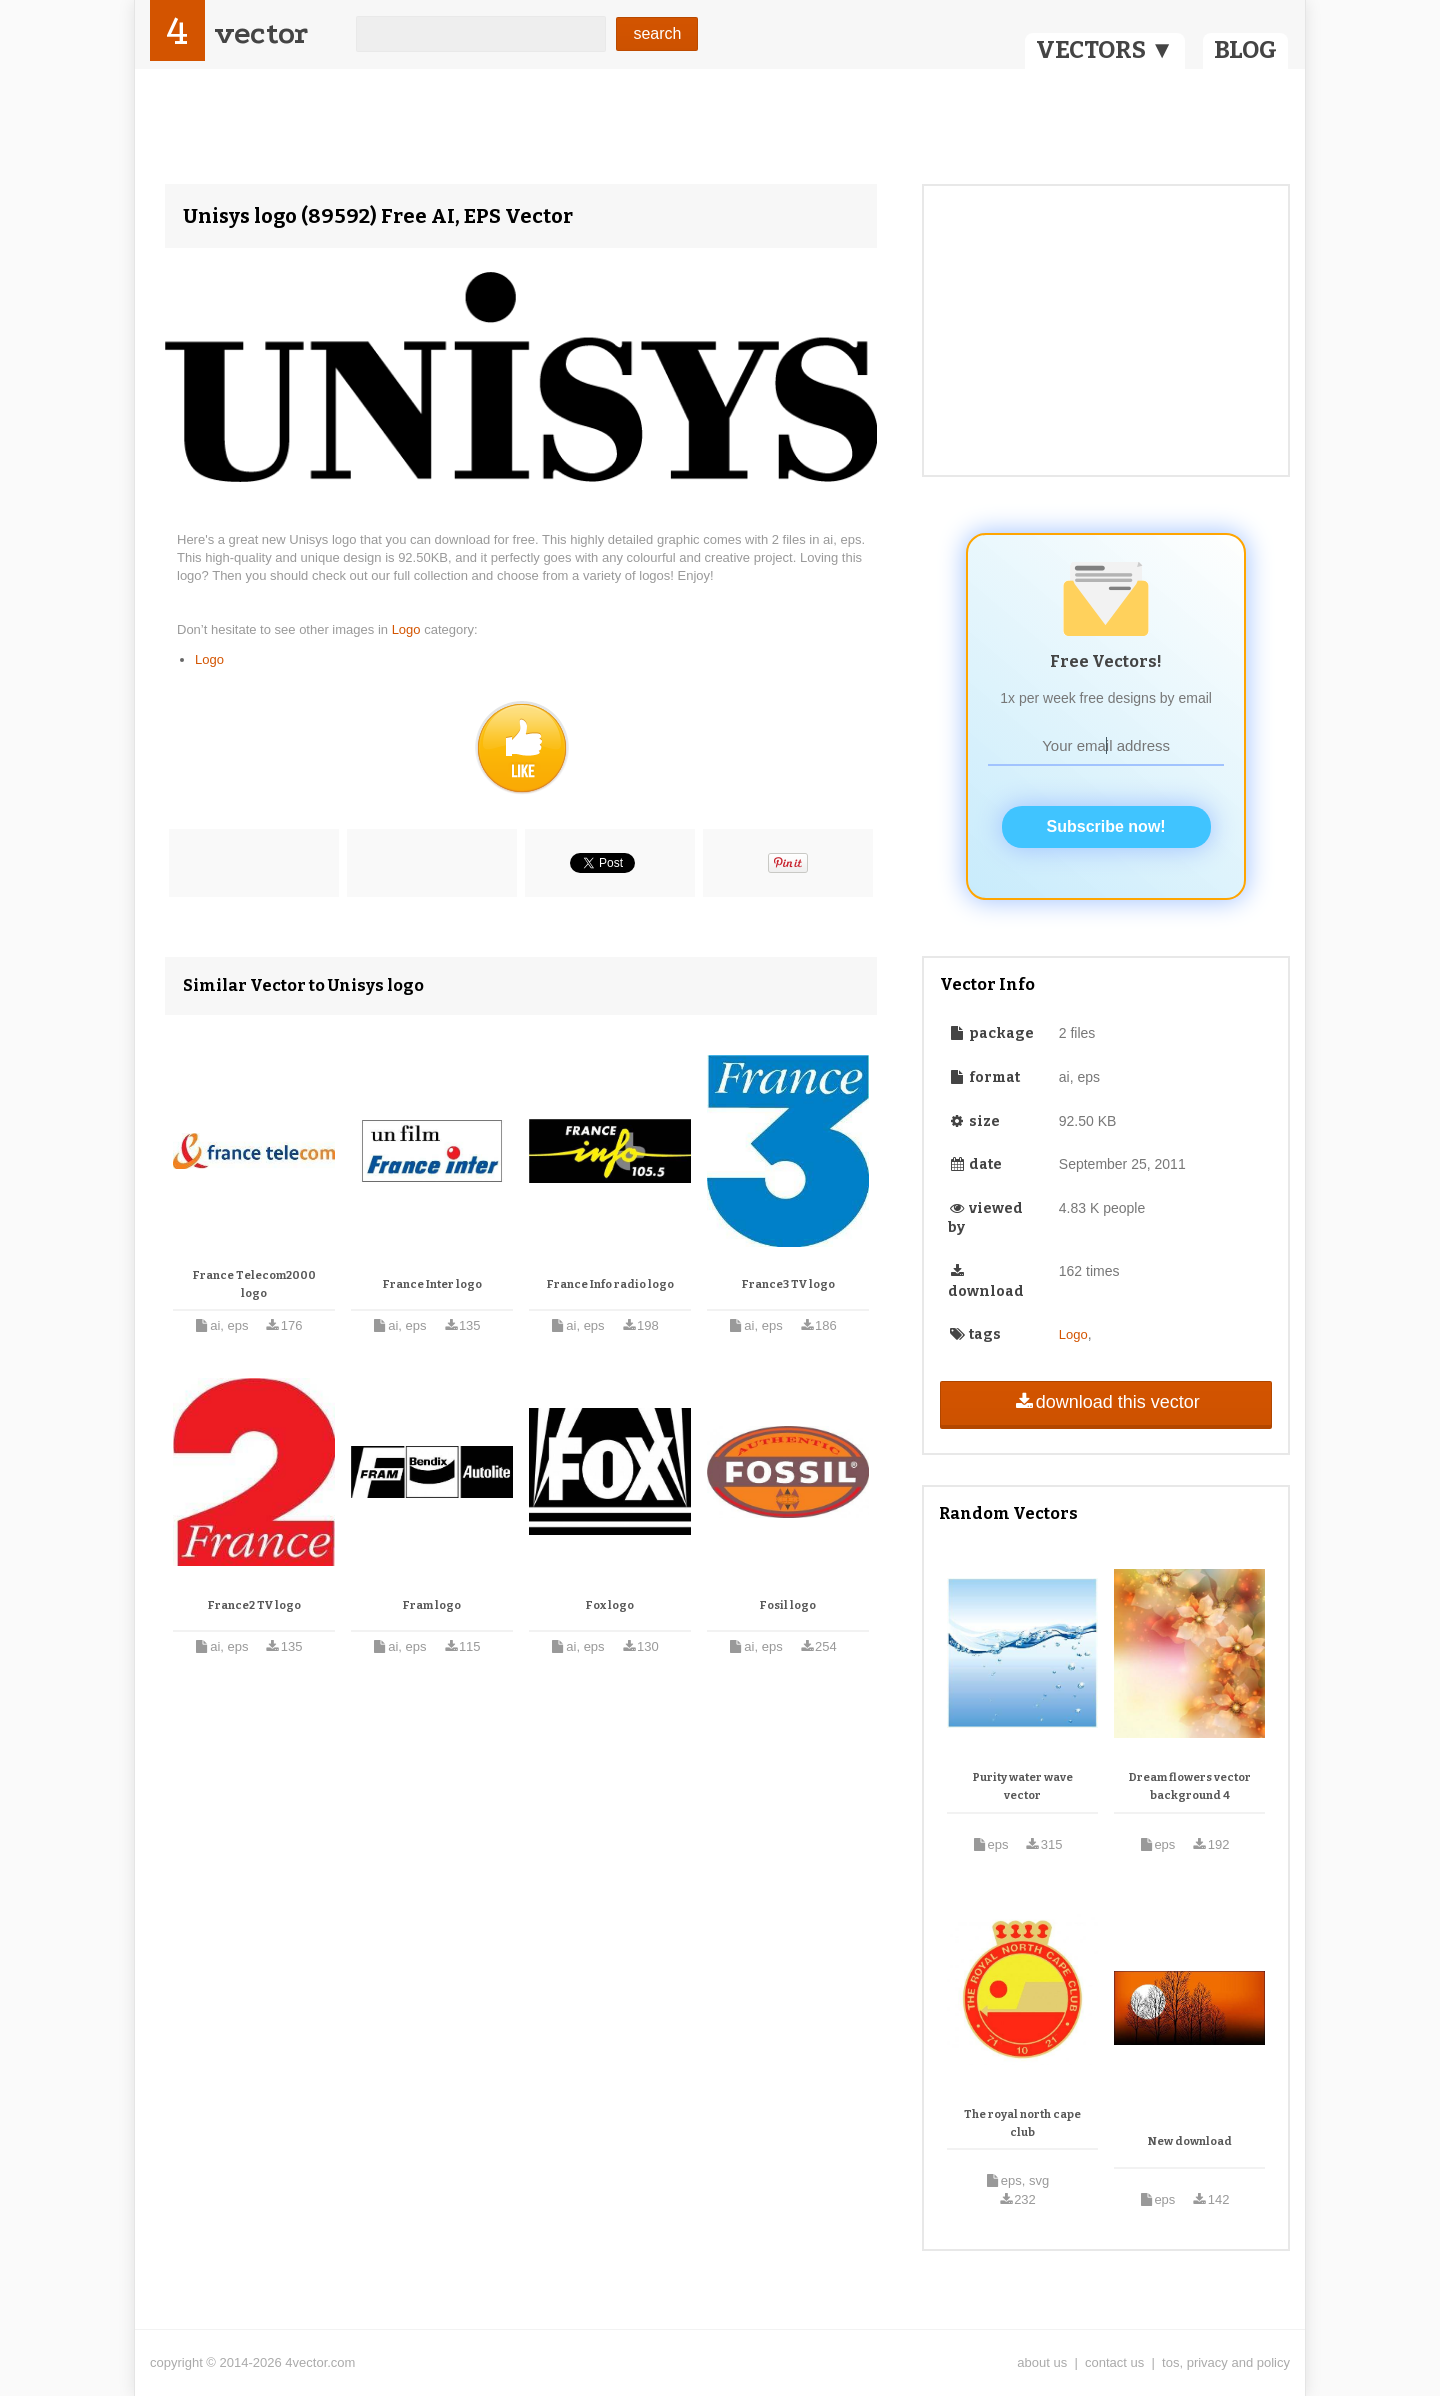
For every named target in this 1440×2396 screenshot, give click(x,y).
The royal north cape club (1022, 2123)
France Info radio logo (610, 1284)
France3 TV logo (788, 1284)
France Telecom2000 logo (254, 1284)
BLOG (1245, 50)
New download (1190, 2141)
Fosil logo (788, 1605)
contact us (1114, 2362)
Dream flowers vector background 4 (1190, 1786)
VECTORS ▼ (1105, 50)
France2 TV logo (254, 1605)
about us (1042, 2362)
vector (261, 33)
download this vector (1105, 1402)
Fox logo (610, 1605)
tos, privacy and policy (1226, 2362)
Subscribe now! (1106, 826)
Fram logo (432, 1605)
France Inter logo (432, 1284)
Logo (408, 629)
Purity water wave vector (1023, 1786)
